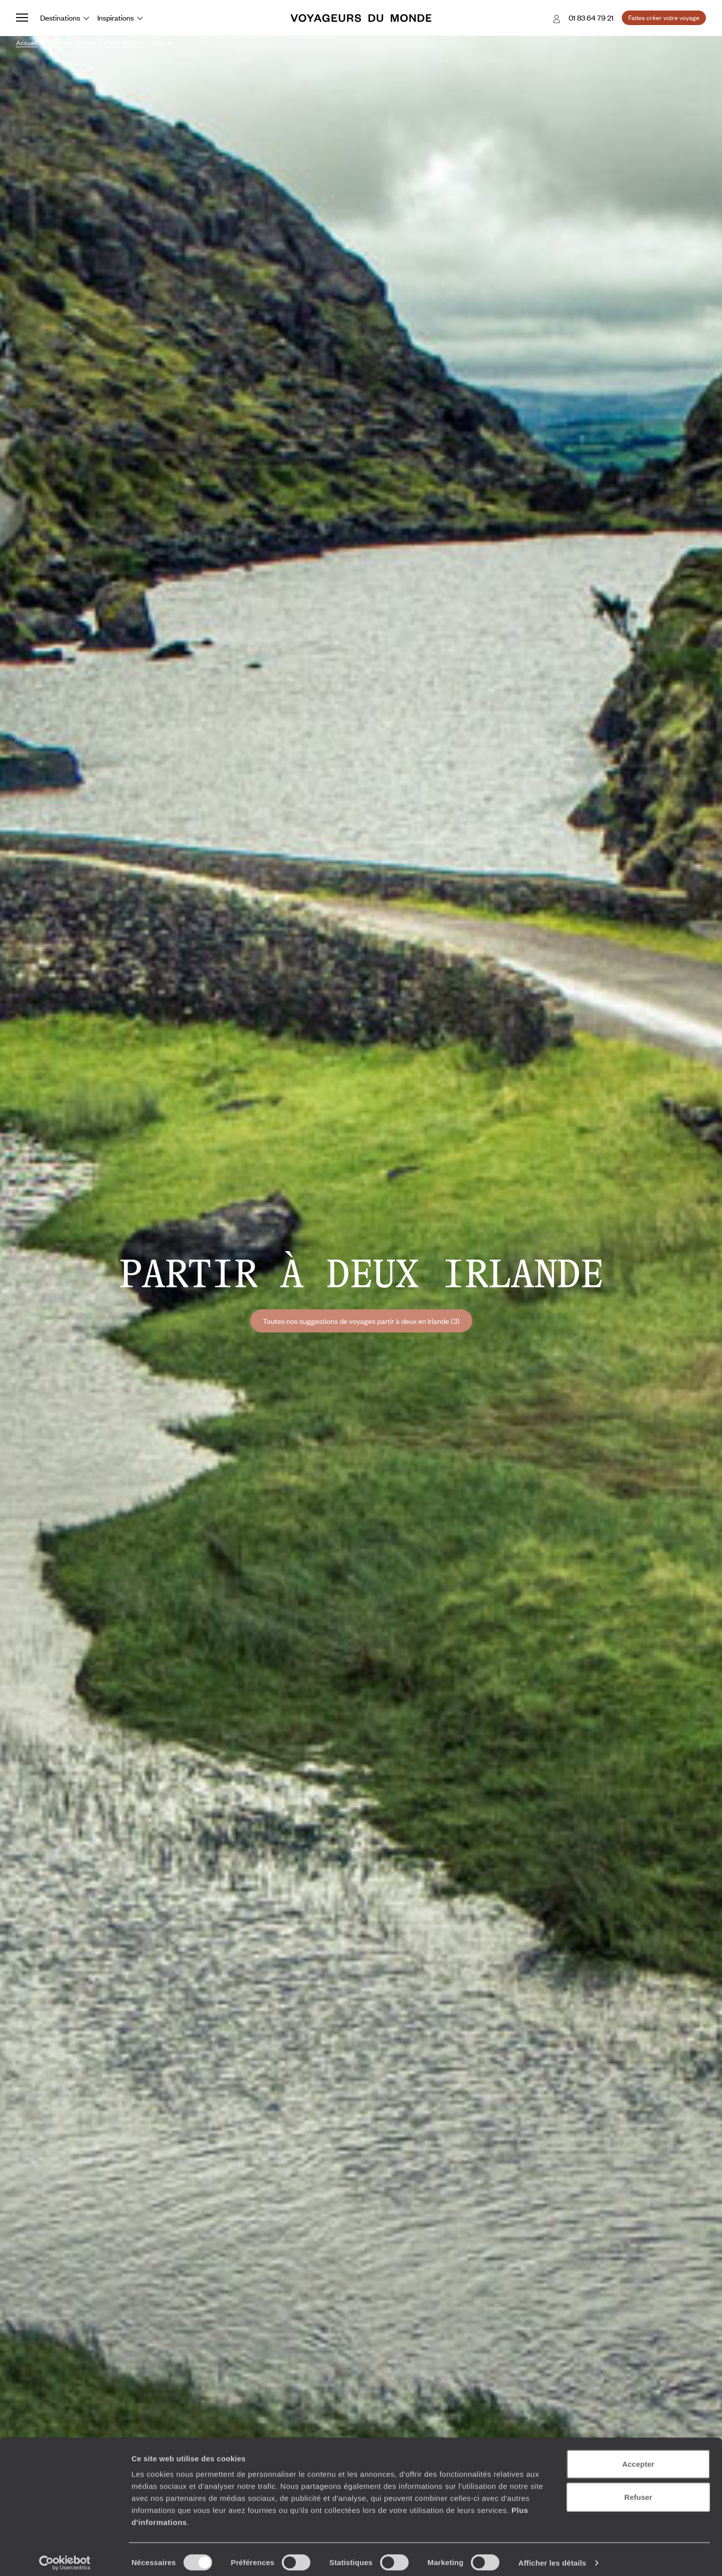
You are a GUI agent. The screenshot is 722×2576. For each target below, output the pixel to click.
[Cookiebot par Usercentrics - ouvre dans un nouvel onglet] (65, 2556)
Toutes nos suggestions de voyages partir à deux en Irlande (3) (361, 1321)
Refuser (638, 2490)
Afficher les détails (552, 2556)
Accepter (638, 2457)
